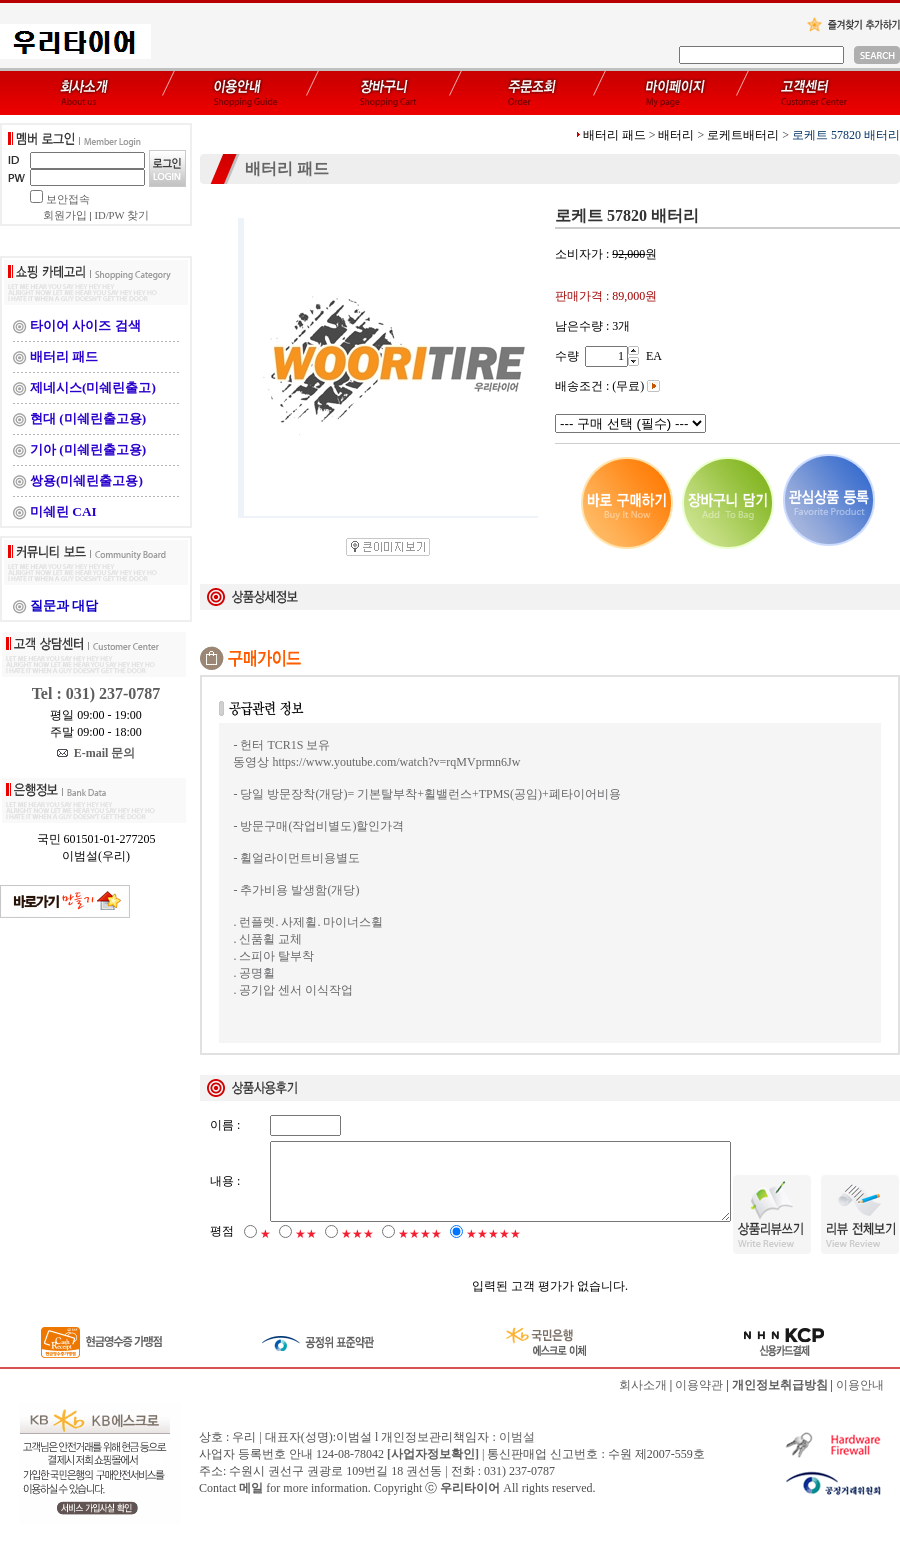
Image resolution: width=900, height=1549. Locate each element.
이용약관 (699, 1402)
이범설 (517, 1454)
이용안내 (860, 1402)
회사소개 (643, 1402)
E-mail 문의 (96, 753)
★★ (306, 1251)
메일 (251, 1505)
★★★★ (420, 1251)
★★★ (357, 1251)
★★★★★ (493, 1251)
